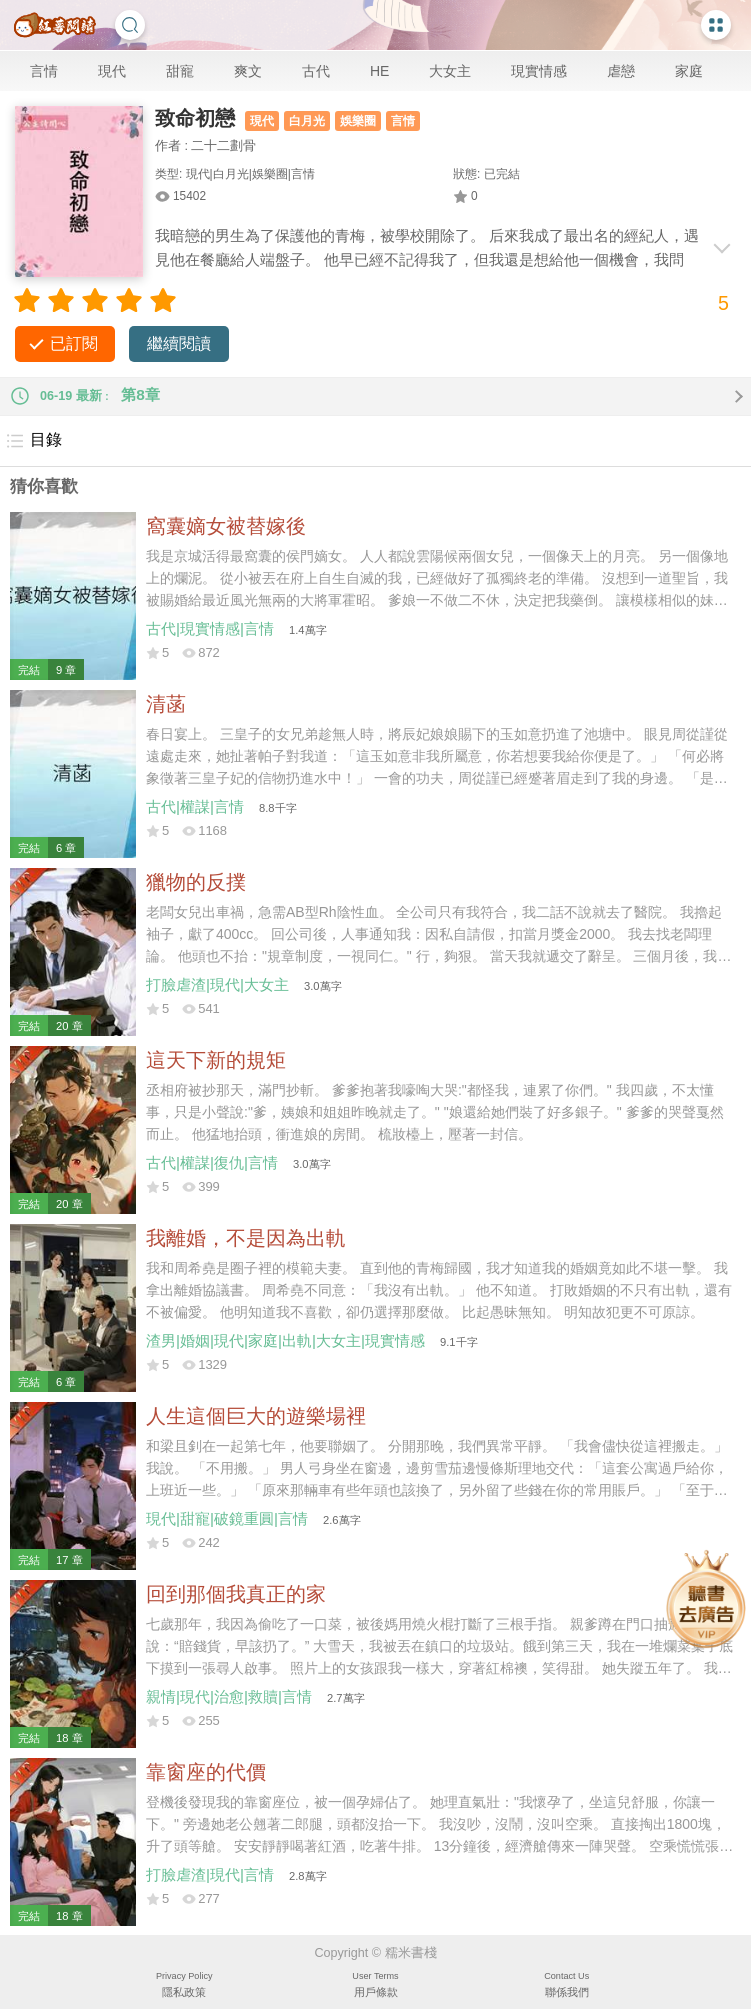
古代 (316, 71)
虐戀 (621, 71)
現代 (112, 71)
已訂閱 (74, 343)
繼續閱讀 (179, 343)
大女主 (450, 71)
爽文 (248, 71)
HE (379, 71)
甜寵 (180, 71)
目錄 (33, 441)
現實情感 (539, 71)
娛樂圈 (358, 121)
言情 (44, 71)
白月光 (307, 121)
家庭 (689, 71)
